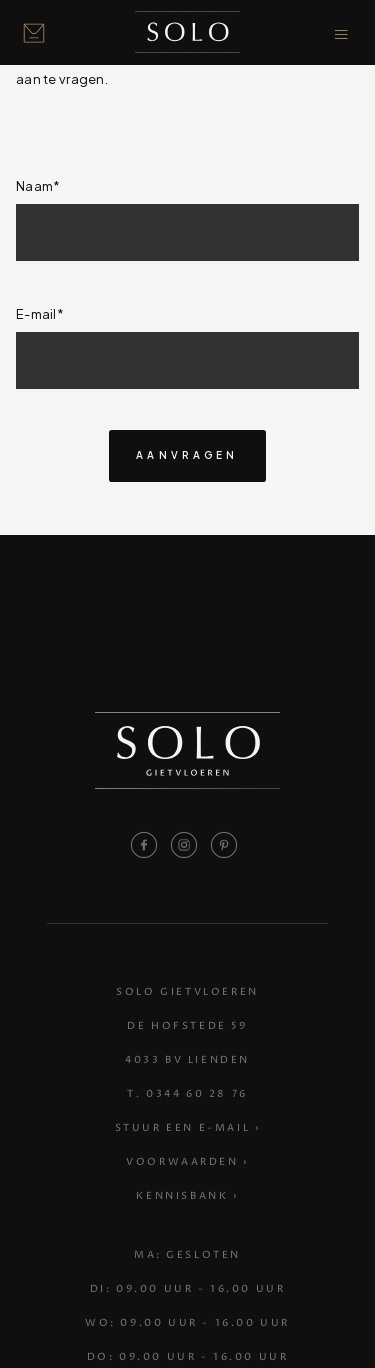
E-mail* (40, 314)
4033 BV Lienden (187, 1061)
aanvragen (187, 455)
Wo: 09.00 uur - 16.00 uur (187, 1324)
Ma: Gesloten (187, 1256)
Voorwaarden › (187, 1163)
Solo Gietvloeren (187, 993)
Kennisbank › (187, 1197)
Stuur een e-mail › (188, 1129)
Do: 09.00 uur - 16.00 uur (188, 1358)
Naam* (38, 186)
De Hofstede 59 (187, 1027)
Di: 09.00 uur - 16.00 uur (188, 1290)
